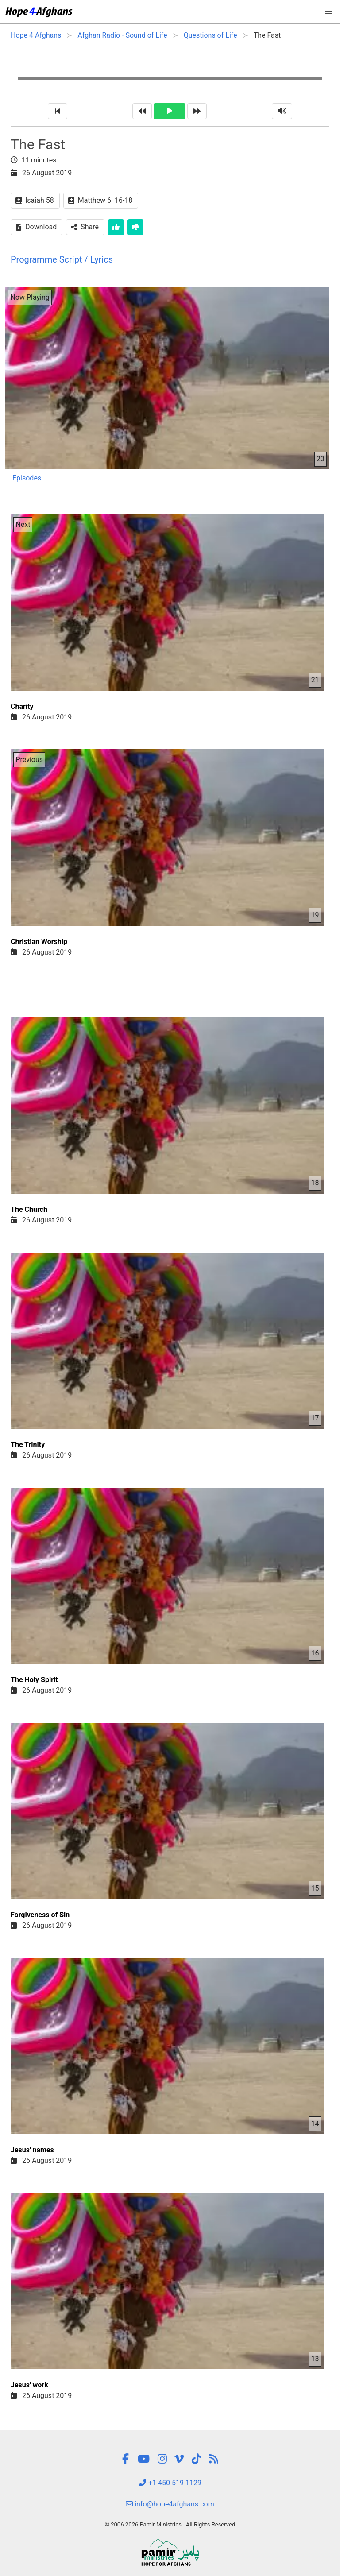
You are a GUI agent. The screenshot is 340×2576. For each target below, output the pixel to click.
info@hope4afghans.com (170, 2504)
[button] (328, 11)
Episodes (26, 478)
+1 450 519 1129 (170, 2483)
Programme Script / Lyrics (62, 259)
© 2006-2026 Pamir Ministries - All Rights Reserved (170, 2524)
